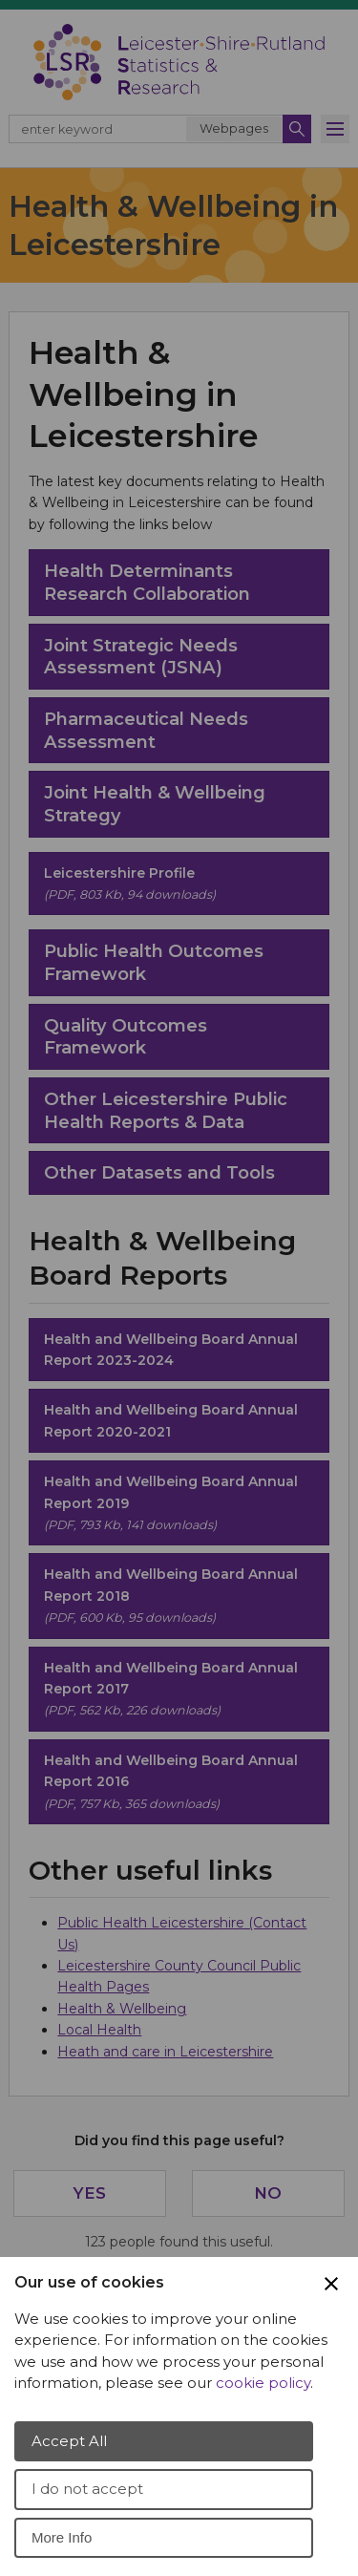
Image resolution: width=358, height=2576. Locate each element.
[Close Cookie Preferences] (331, 2283)
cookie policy (263, 2383)
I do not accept (87, 2489)
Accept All (69, 2441)
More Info (62, 2537)
